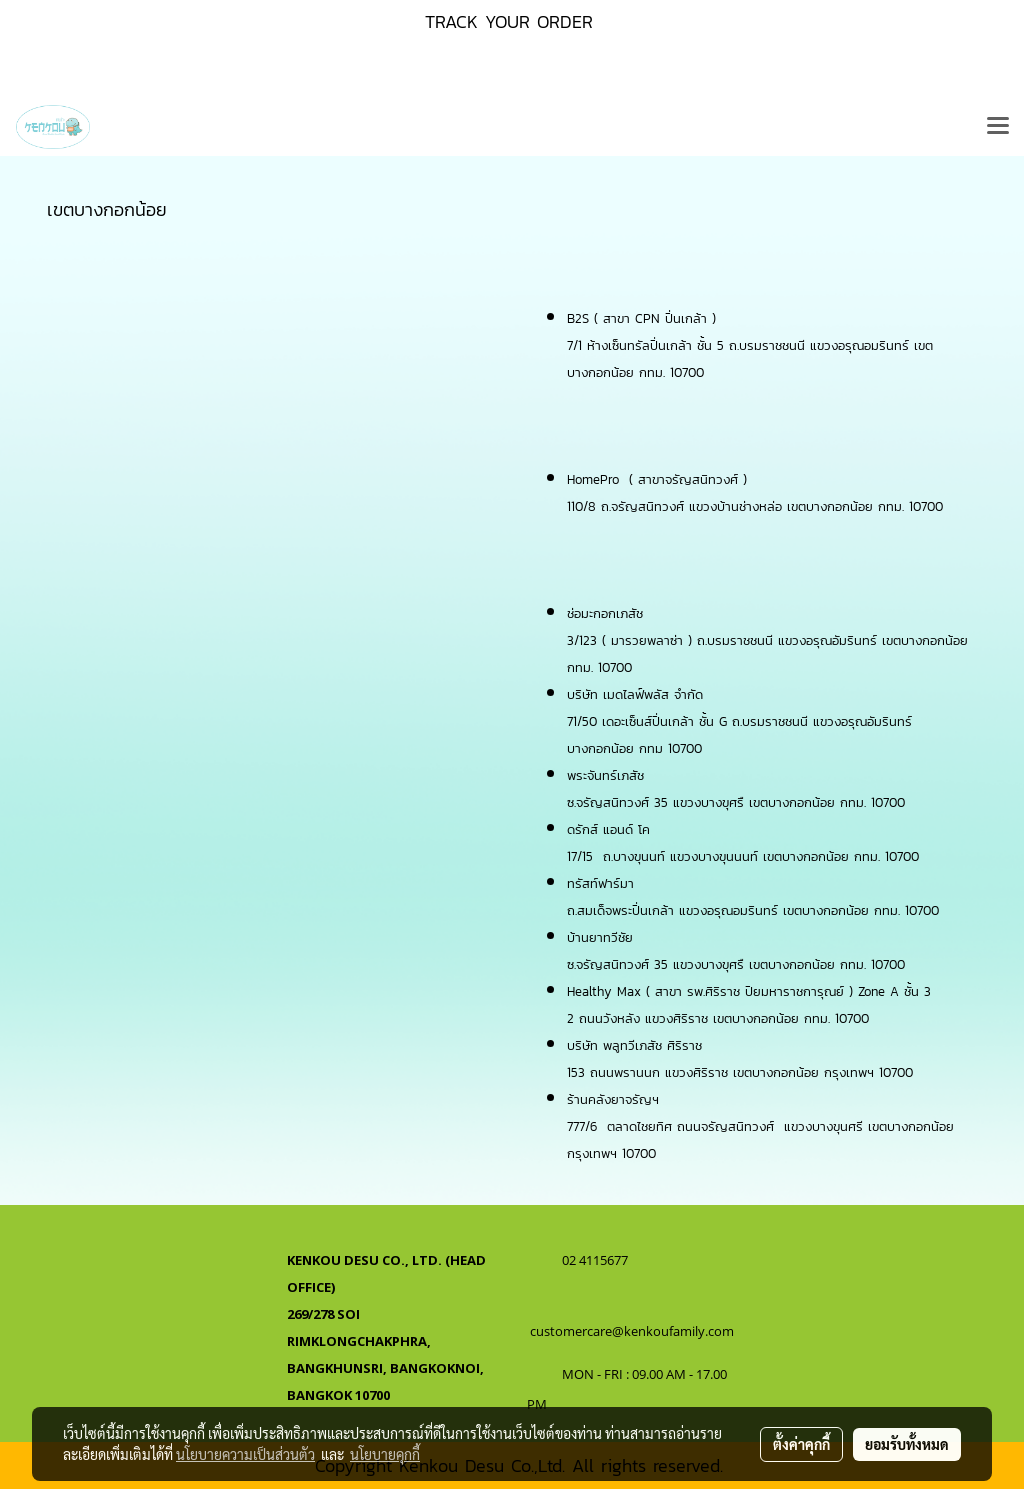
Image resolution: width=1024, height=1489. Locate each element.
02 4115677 (596, 1260)
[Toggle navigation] (998, 127)
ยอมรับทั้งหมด (907, 1444)
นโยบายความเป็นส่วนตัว (245, 1454)
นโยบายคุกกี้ (385, 1454)
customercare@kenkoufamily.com (632, 1331)
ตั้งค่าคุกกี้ (801, 1444)
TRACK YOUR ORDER (509, 21)
